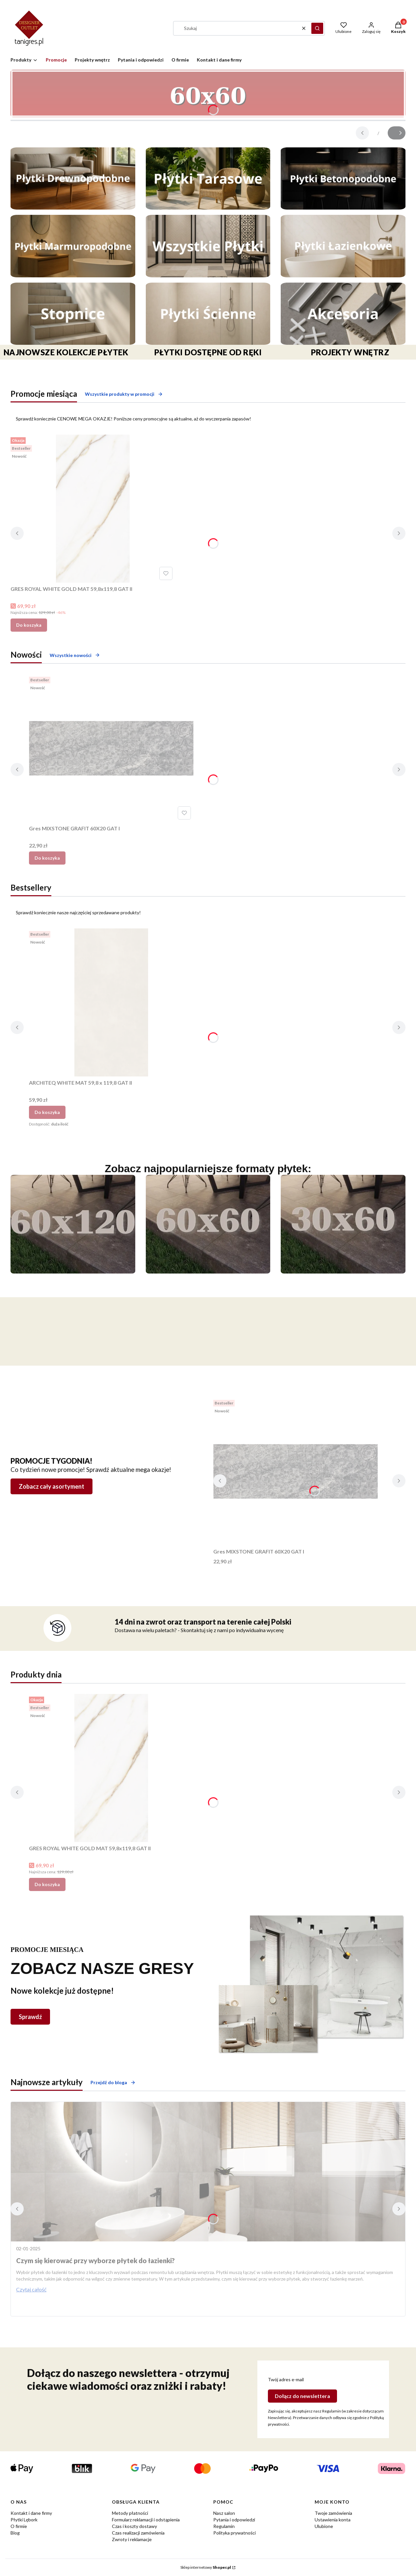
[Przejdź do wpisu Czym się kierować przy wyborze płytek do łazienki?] (208, 2171)
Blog (15, 2533)
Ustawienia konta (333, 2519)
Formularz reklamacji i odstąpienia (146, 2519)
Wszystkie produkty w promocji (124, 394)
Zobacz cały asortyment (51, 1486)
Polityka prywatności (234, 2533)
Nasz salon (224, 2513)
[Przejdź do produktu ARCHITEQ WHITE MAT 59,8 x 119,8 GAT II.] (111, 1002)
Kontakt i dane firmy (31, 2513)
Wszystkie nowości (75, 655)
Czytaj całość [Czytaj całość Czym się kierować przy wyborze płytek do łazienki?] (31, 2289)
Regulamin (224, 2526)
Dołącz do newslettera (302, 2396)
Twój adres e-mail (286, 2379)
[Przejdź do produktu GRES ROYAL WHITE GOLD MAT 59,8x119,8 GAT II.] (93, 509)
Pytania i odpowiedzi (234, 2519)
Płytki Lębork (24, 2519)
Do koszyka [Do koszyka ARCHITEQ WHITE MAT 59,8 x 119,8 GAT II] (47, 1112)
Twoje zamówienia (333, 2513)
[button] (317, 28)
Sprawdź (30, 2016)
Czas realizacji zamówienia (138, 2533)
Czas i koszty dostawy (134, 2526)
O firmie (19, 2526)
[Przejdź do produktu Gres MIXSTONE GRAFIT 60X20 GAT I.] (111, 748)
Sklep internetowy (205, 2567)
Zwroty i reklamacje (132, 2539)
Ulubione (324, 2526)
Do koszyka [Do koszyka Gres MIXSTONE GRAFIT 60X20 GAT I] (47, 858)
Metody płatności (130, 2513)
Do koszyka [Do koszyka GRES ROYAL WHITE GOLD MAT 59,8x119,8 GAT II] (28, 625)
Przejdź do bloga (113, 2082)
